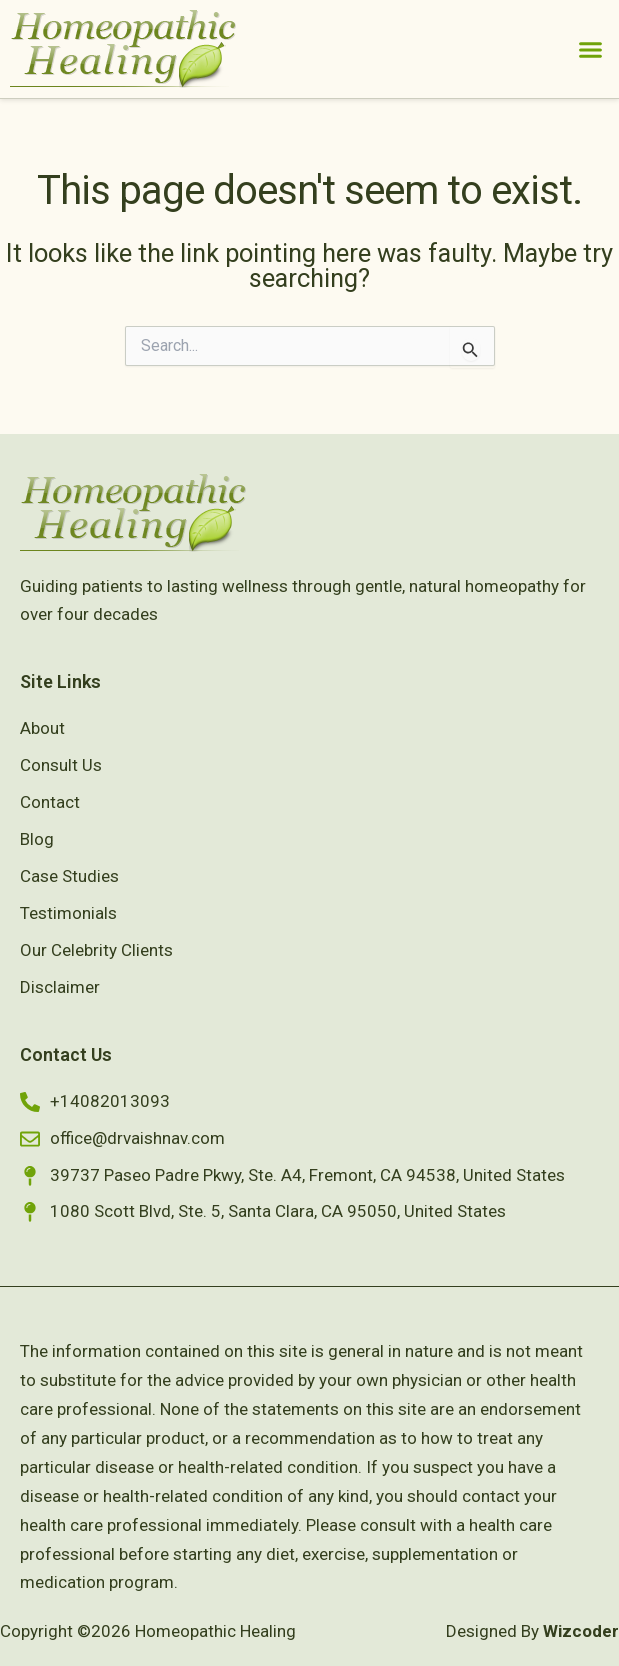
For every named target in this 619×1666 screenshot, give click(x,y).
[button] (591, 49)
